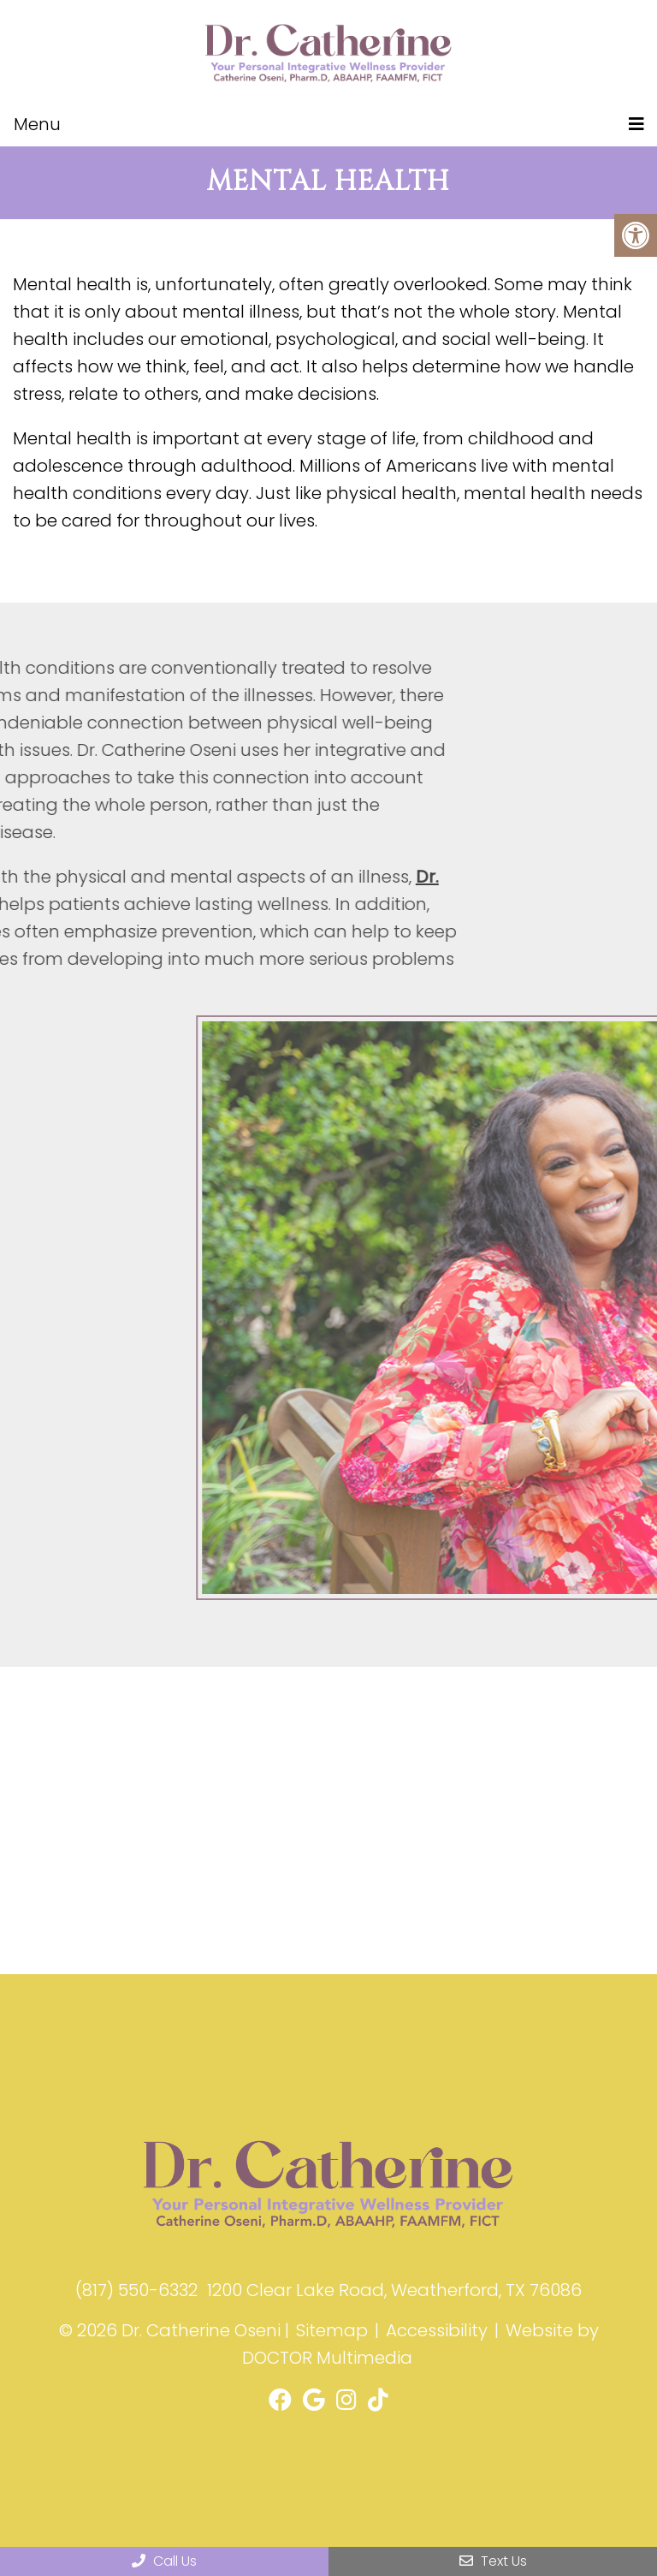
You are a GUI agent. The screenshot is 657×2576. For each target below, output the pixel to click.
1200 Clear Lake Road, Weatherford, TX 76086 (394, 2290)
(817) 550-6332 (136, 2290)
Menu (37, 124)
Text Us (493, 2561)
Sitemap (332, 2330)
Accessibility (437, 2330)
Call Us (164, 2561)
